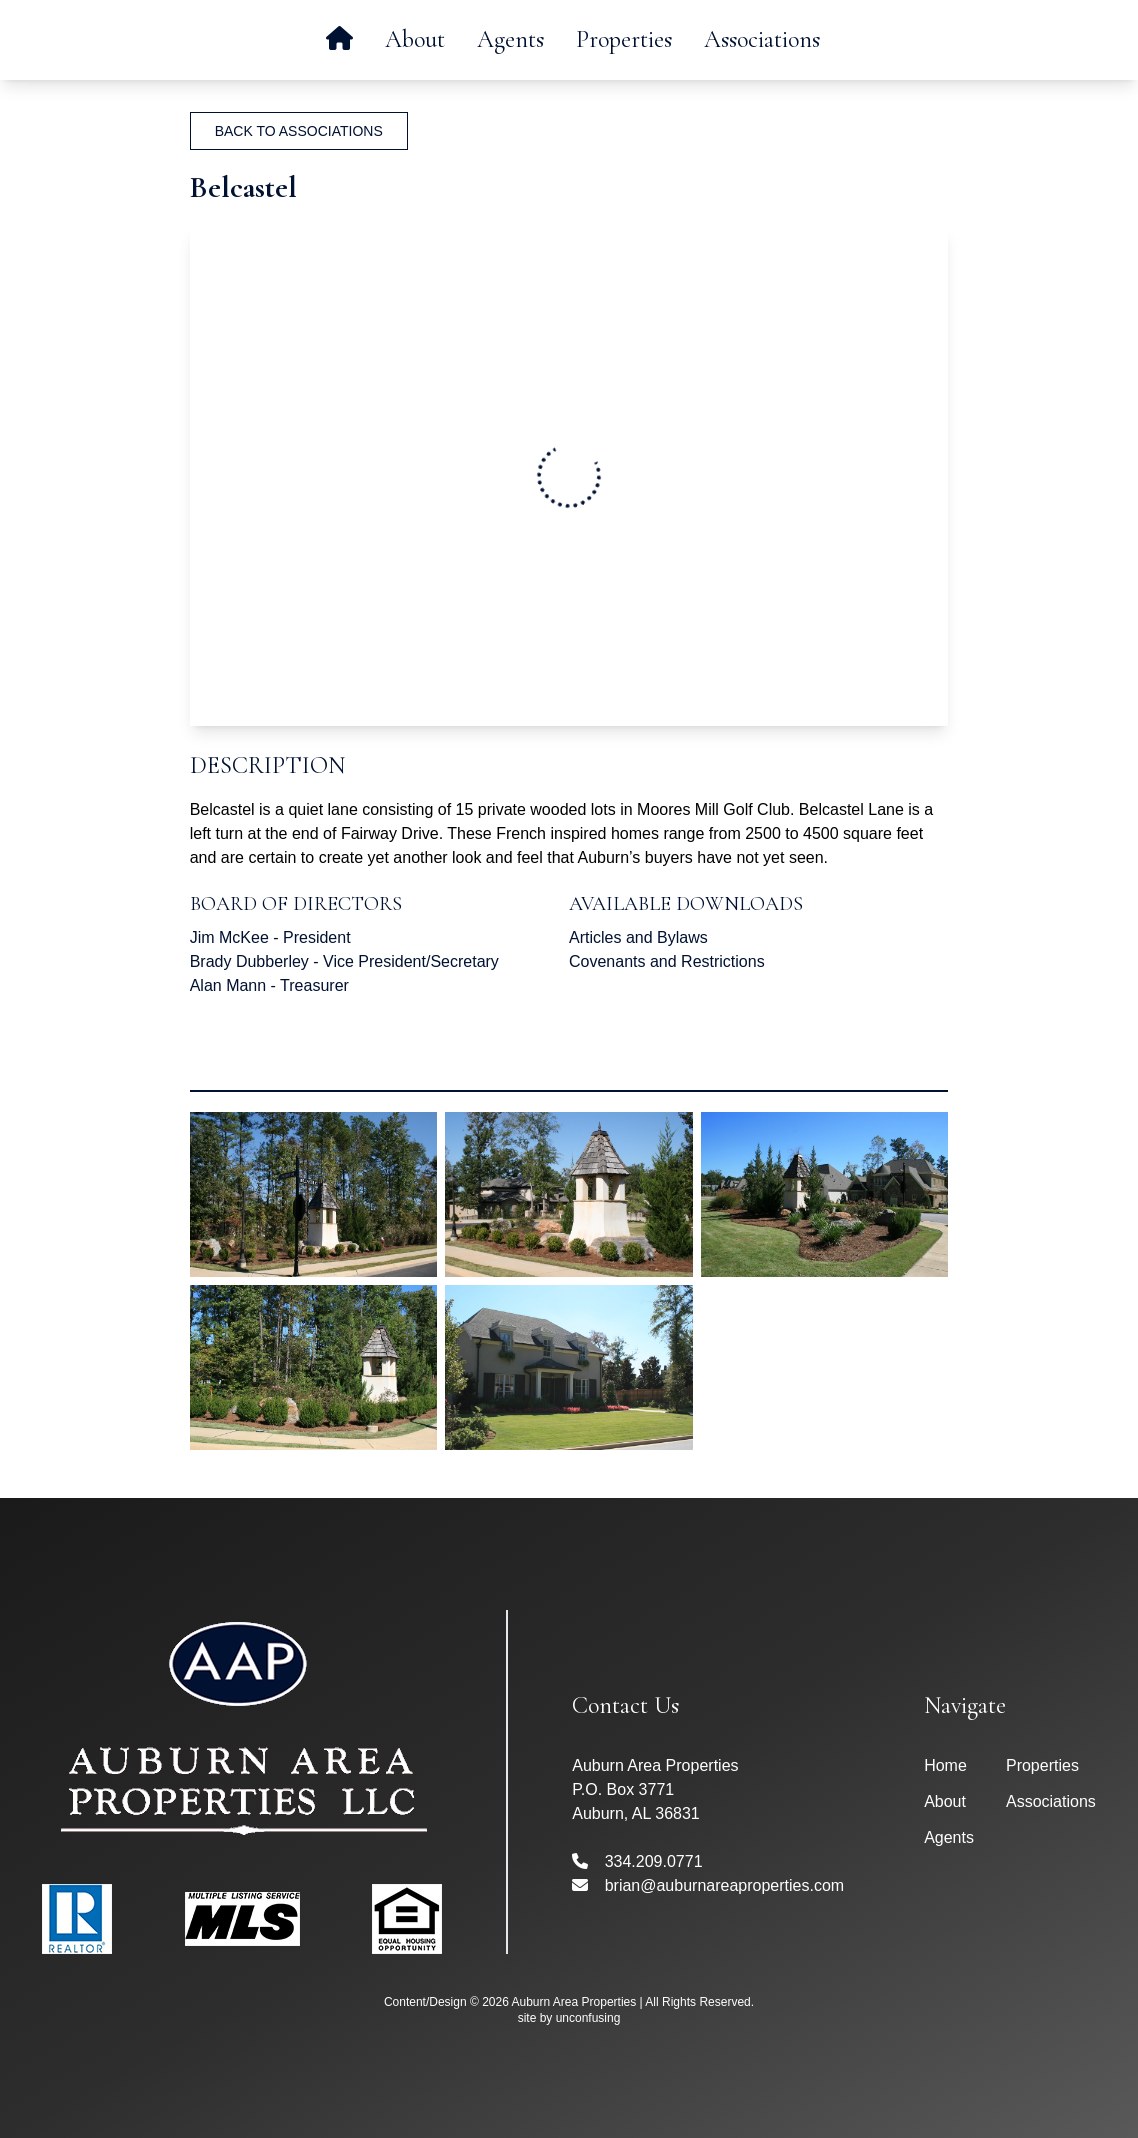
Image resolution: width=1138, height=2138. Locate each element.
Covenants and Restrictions (667, 961)
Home (945, 1765)
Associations (762, 39)
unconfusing (588, 2018)
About (415, 39)
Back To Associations (299, 131)
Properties (624, 39)
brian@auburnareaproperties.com (708, 1885)
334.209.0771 (637, 1861)
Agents (510, 39)
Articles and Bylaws (638, 937)
